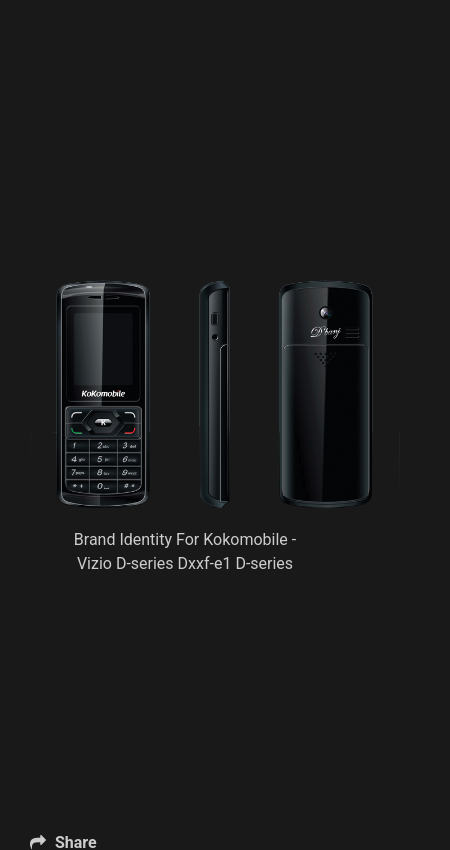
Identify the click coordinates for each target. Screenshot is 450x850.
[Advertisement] (215, 175)
